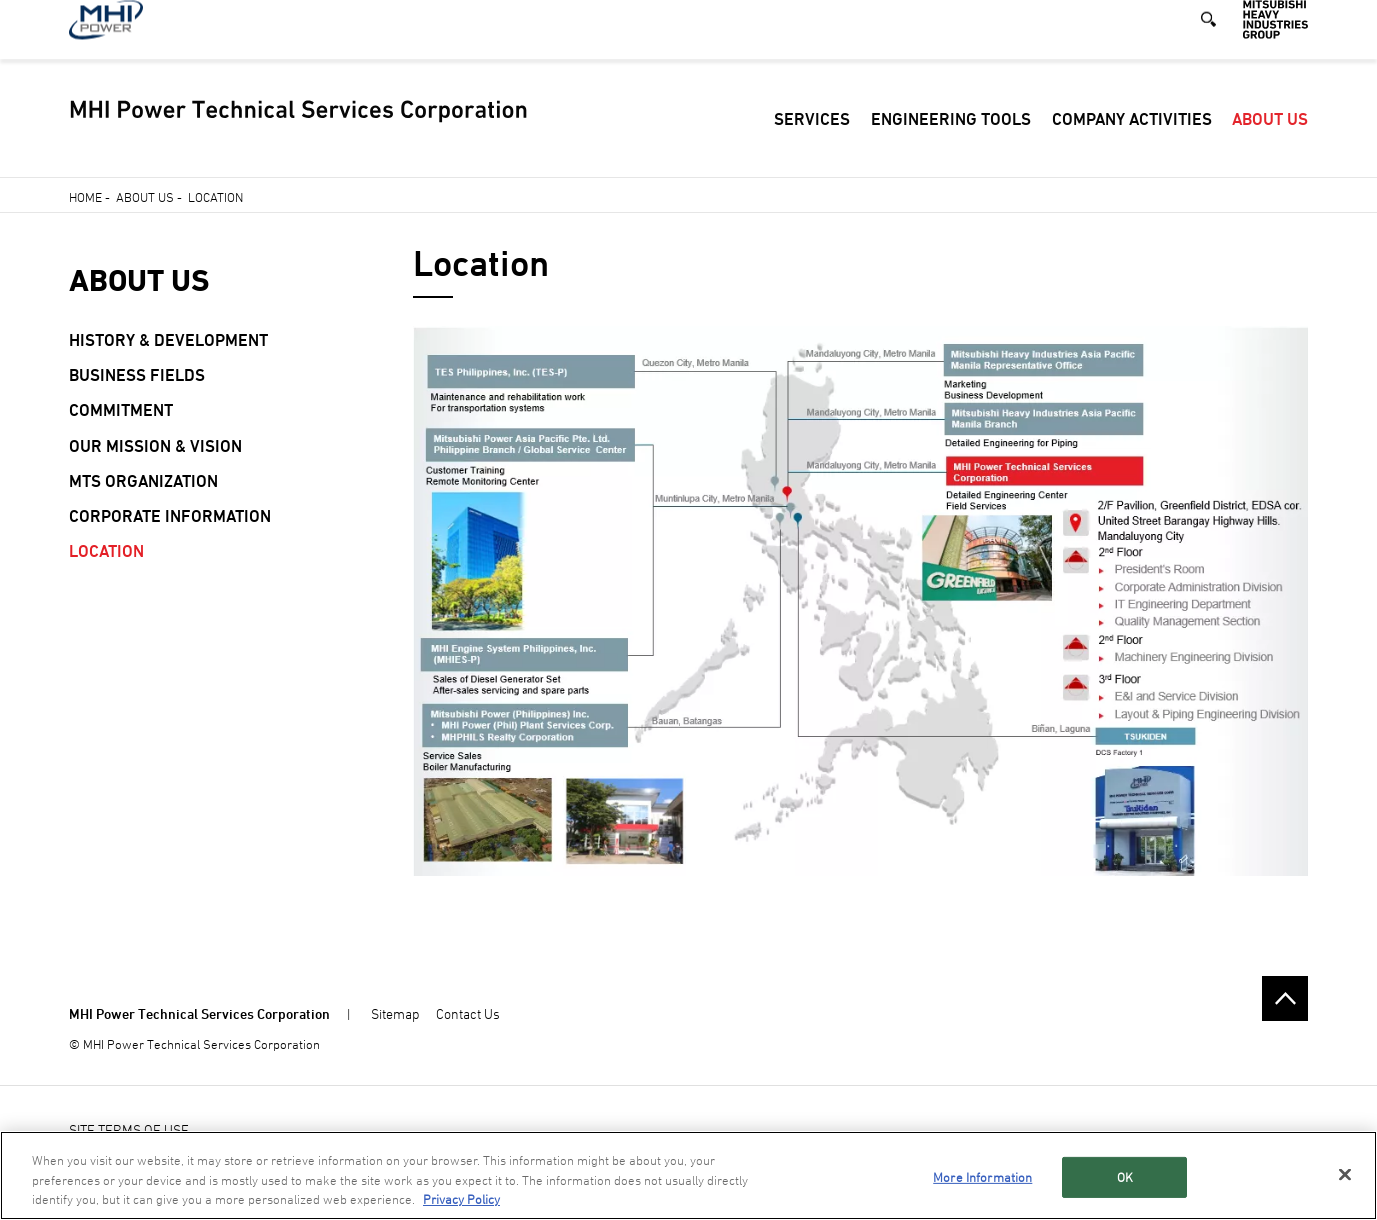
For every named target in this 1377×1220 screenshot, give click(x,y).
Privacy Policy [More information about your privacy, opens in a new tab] (461, 1199)
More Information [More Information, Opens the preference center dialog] (982, 1177)
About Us (1270, 139)
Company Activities (1132, 139)
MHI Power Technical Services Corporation (199, 1013)
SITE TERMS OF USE (129, 1129)
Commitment (121, 410)
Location (106, 551)
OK (1125, 1177)
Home (85, 197)
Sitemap (395, 1013)
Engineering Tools (951, 139)
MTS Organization (143, 481)
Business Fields (137, 375)
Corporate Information (170, 516)
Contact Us (468, 1013)
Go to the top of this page (1285, 999)
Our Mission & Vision (155, 446)
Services (812, 139)
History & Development (168, 340)
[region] (688, 1175)
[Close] (1345, 1174)
